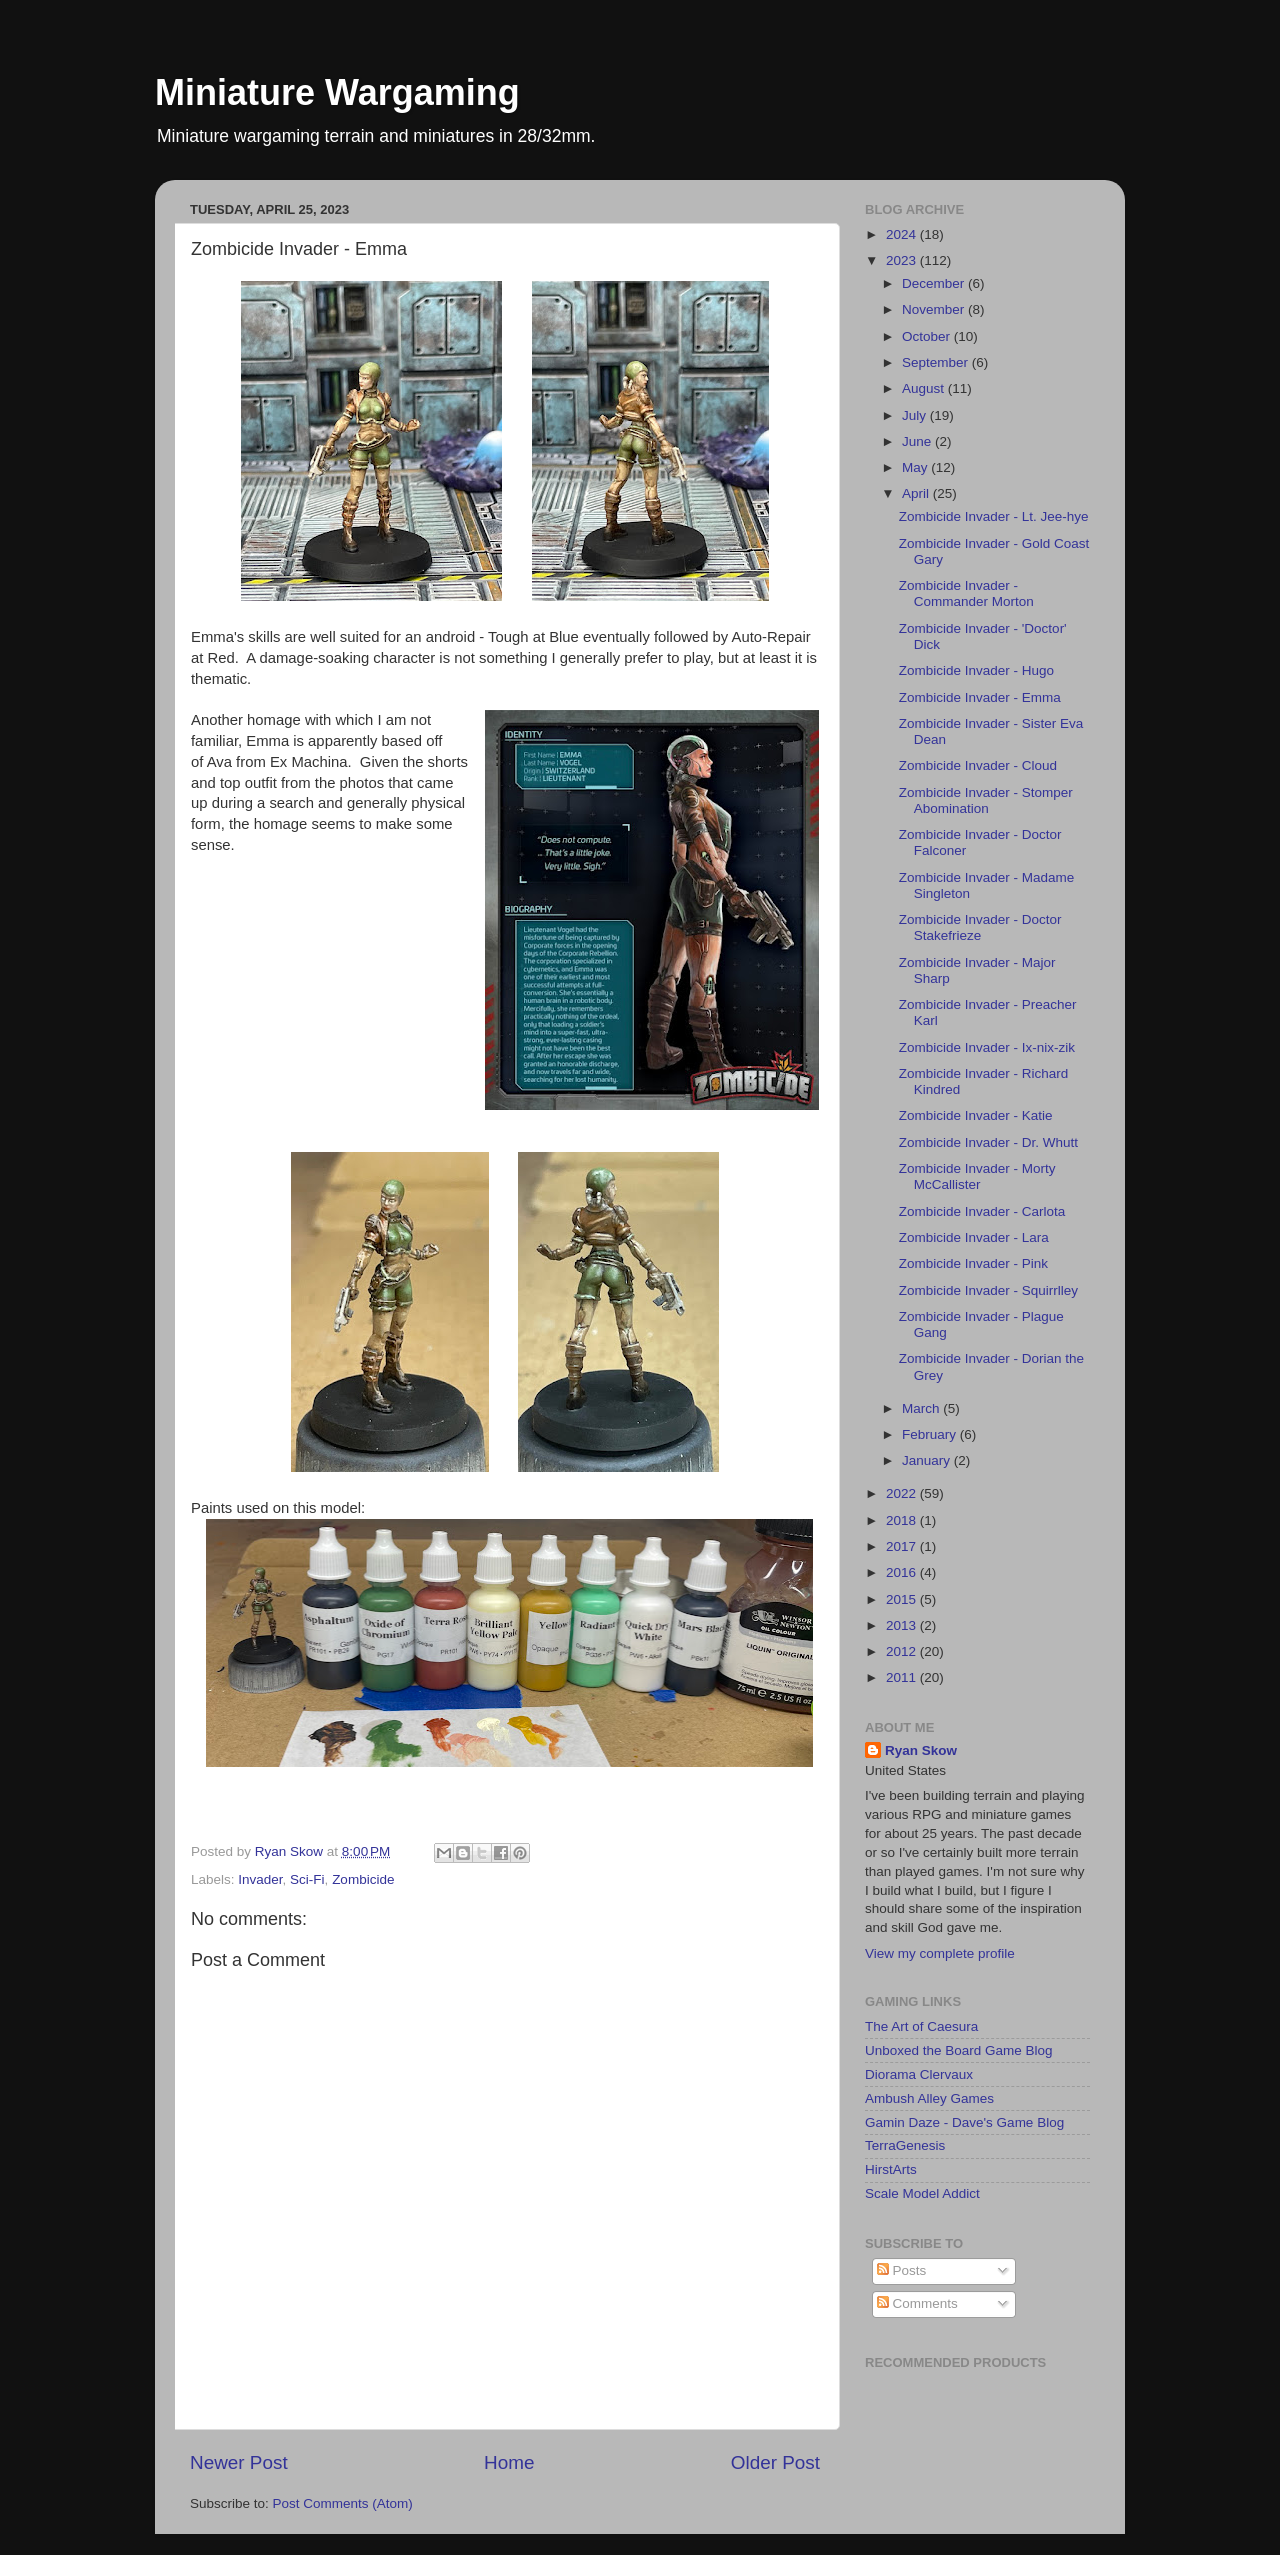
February (931, 1434)
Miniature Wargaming (337, 92)
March (922, 1408)
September (937, 362)
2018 (903, 1520)
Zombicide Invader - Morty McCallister (977, 1176)
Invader (260, 1879)
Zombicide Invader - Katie (976, 1115)
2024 (903, 234)
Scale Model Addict (922, 2193)
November (935, 309)
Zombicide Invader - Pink (973, 1263)
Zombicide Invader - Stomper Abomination (986, 800)
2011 (903, 1677)
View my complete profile (940, 1953)
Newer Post (239, 2462)
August (925, 388)
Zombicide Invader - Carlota (982, 1211)
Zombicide (363, 1879)
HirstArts (891, 2169)
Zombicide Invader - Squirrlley (988, 1290)
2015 (903, 1599)
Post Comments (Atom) (343, 2503)
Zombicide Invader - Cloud (978, 765)
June (918, 441)
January (928, 1460)
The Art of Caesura (921, 2026)
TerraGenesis (905, 2145)
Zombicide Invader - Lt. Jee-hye (994, 516)
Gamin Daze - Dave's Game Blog (964, 2122)
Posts (902, 2270)
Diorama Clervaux (919, 2074)
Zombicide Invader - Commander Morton (966, 593)
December (935, 283)
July (916, 415)
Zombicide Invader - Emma (980, 697)
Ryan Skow (921, 1750)
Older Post (775, 2462)
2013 (903, 1625)
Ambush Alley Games (929, 2098)
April (917, 493)
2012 (903, 1651)
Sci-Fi (307, 1879)
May (916, 467)
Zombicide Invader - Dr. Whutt (988, 1142)
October (928, 336)
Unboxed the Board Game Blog (959, 2050)
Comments (917, 2303)
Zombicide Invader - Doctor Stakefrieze (980, 927)
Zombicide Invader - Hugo (976, 670)
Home (509, 2462)
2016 (903, 1572)
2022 (903, 1493)
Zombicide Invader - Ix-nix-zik (987, 1047)
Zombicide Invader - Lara (974, 1237)
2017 (903, 1546)
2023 (903, 260)
